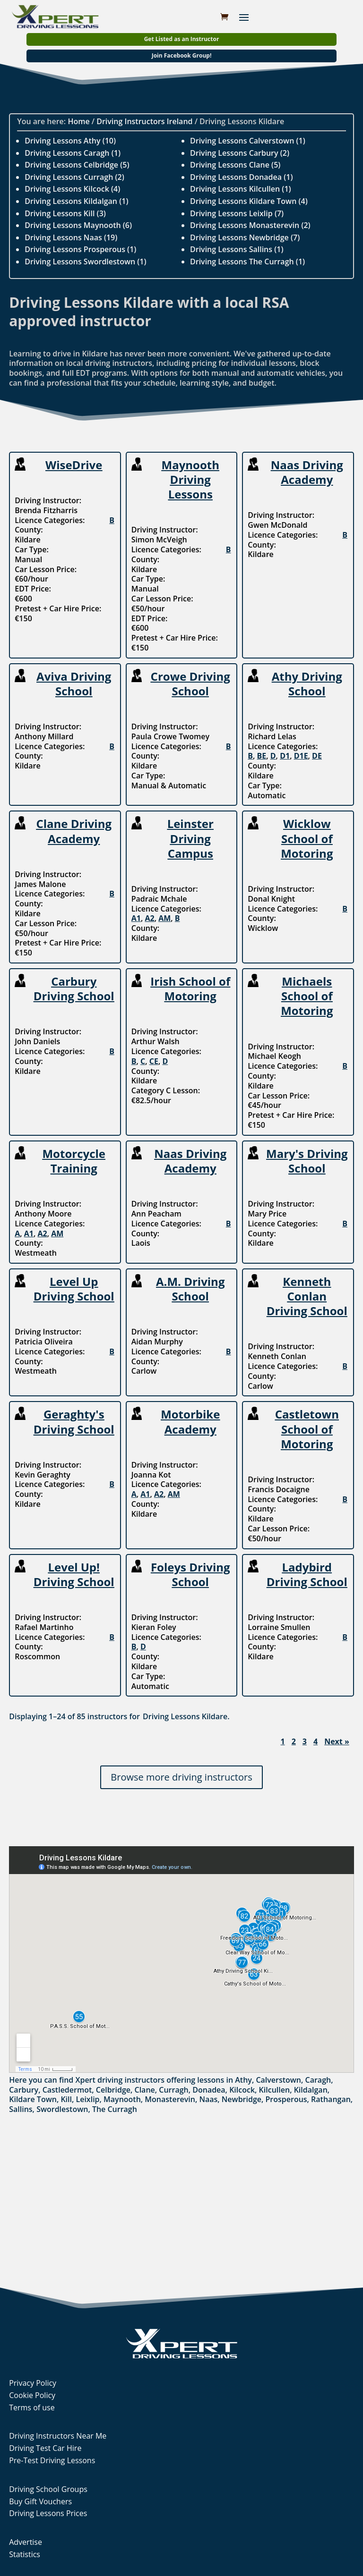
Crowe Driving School (190, 683)
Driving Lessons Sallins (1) (237, 249)
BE (262, 756)
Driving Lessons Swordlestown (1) (85, 261)
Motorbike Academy (190, 1421)
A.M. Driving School (190, 1289)
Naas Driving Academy (307, 472)
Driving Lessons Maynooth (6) (78, 225)
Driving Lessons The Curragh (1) (247, 261)
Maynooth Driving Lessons (190, 479)
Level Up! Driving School (74, 1574)
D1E (301, 756)
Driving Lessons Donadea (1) (241, 177)
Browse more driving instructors (181, 1777)
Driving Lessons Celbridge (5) (77, 165)
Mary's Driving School (307, 1161)
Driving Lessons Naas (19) (71, 237)
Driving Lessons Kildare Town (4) (249, 201)
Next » (336, 1742)
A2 (149, 918)
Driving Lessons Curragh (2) (74, 177)
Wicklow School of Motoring (307, 838)
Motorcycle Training (73, 1161)
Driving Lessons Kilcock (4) (72, 189)
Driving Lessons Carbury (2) (239, 153)
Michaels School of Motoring (307, 995)
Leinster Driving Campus (190, 838)
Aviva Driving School (73, 683)
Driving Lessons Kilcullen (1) (240, 189)
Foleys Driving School (190, 1574)
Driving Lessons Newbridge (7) (245, 237)
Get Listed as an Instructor (181, 39)
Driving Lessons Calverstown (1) (247, 140)
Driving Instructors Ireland (144, 121)
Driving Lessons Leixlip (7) (237, 213)
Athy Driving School (307, 683)
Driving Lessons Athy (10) (70, 140)
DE (317, 756)
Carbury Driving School (74, 988)
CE (153, 1061)
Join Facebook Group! (182, 55)
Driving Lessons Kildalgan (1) (76, 201)
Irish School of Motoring (190, 988)
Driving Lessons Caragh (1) (73, 153)
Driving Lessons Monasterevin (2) (250, 225)
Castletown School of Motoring (307, 1428)
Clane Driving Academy (74, 831)
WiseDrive (73, 465)
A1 (136, 918)
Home (78, 121)
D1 (285, 756)
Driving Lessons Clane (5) (235, 165)
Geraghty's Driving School (74, 1421)
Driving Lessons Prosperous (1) (80, 249)
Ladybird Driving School (307, 1574)
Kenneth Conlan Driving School (307, 1296)
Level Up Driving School (74, 1289)
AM (164, 918)
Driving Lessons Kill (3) (65, 213)
